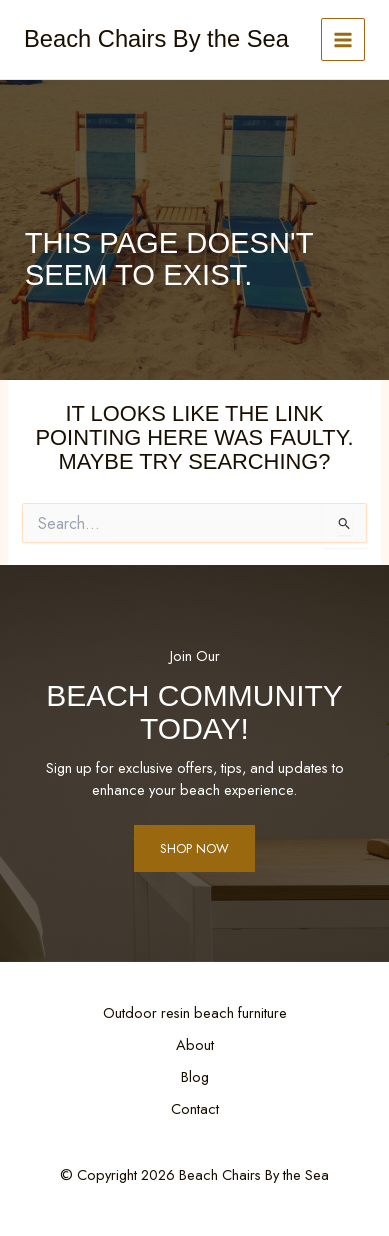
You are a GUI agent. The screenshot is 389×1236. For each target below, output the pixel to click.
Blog (195, 1076)
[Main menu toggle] (343, 40)
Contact (195, 1108)
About (195, 1044)
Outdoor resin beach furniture (195, 1012)
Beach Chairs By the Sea (156, 39)
